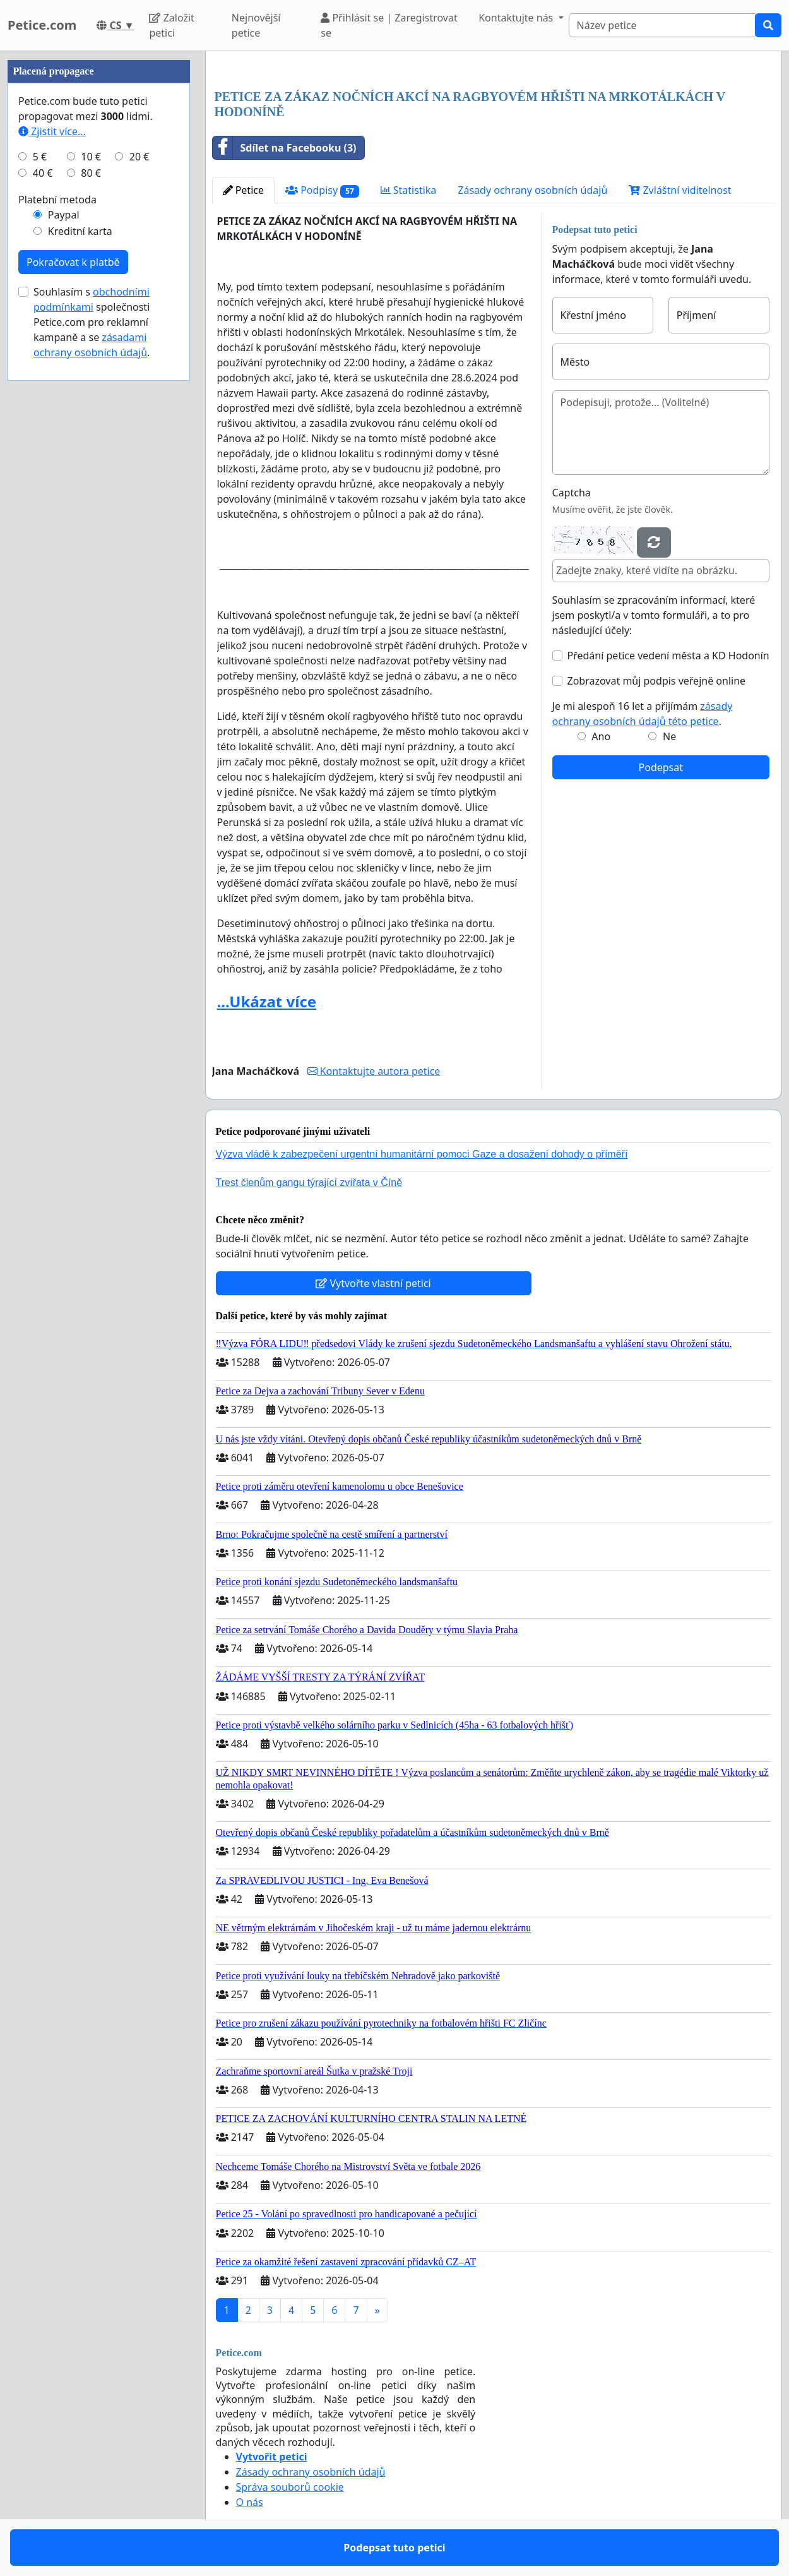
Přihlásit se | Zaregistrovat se (389, 25)
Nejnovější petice (256, 25)
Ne (669, 736)
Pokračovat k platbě (73, 262)
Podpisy (322, 190)
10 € (91, 157)
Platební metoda (57, 200)
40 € (43, 173)
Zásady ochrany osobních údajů (532, 190)
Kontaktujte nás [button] (516, 18)
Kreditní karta (80, 231)
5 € (40, 157)
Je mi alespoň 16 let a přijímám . (642, 713)
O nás (249, 2502)
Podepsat (661, 767)
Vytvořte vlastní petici (373, 1283)
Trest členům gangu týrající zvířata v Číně (309, 1182)
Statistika (409, 190)
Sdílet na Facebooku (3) (285, 147)
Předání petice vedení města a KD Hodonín (668, 655)
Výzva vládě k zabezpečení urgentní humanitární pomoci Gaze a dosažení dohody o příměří (422, 1154)
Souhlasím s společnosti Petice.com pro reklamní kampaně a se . (91, 322)
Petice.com (42, 24)
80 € (91, 173)
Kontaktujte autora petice (374, 1071)
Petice (243, 190)
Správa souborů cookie (290, 2487)
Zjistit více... (52, 131)
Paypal (64, 215)
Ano (600, 736)
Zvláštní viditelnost (680, 190)
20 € (139, 157)
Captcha (571, 493)
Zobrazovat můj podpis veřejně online (656, 681)
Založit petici (171, 25)
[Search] (662, 25)
